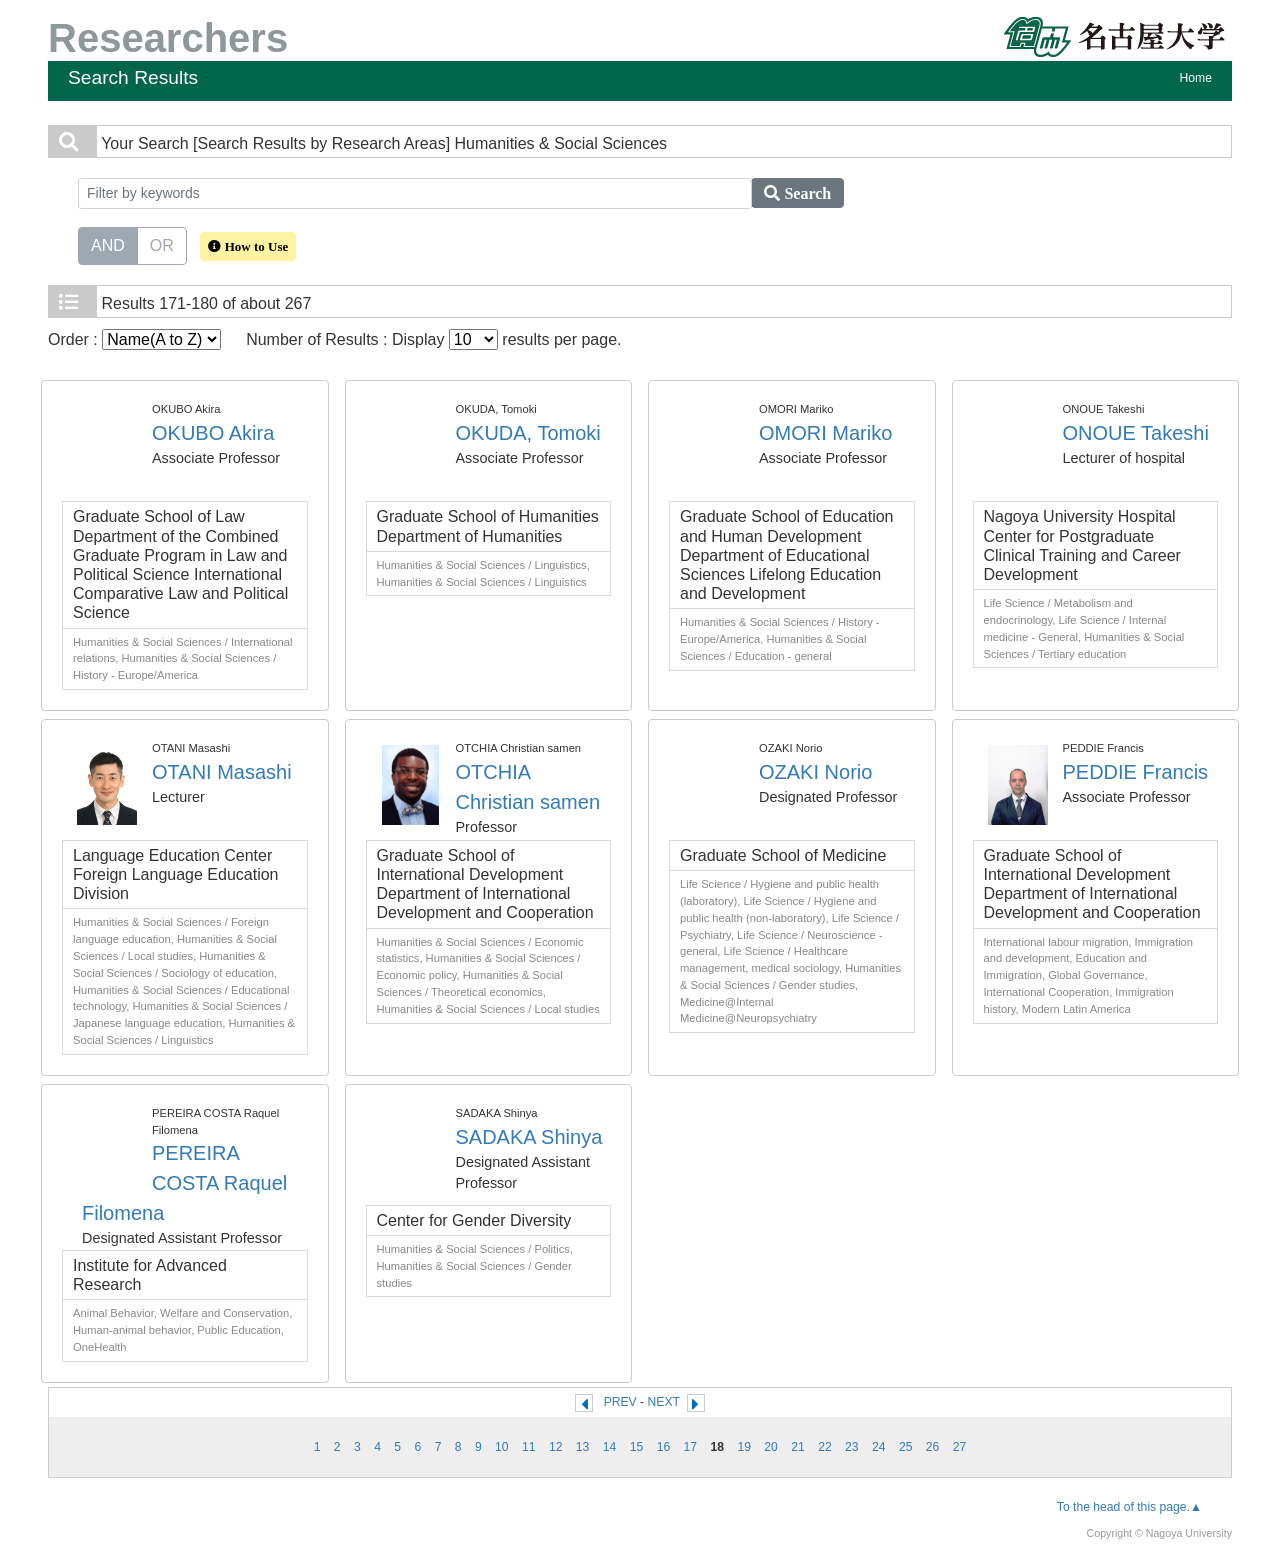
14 (610, 1447)
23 (852, 1447)
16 (664, 1447)
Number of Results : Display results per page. (433, 339)
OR (162, 244)
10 (502, 1447)
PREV (620, 1402)
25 (906, 1447)
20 (771, 1447)
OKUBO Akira (213, 433)
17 (691, 1447)
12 (556, 1447)
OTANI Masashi (222, 772)
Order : (134, 339)
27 (960, 1447)
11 (529, 1447)
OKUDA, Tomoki (528, 433)
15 (637, 1447)
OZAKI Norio (815, 772)
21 (798, 1447)
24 (879, 1447)
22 (825, 1447)
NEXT (664, 1402)
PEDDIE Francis (1136, 772)
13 (583, 1447)
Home (1196, 78)
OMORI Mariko (825, 433)
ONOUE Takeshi (1136, 433)
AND (108, 244)
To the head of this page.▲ (1129, 1507)
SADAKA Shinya (529, 1137)
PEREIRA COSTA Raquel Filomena (184, 1183)
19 (744, 1447)
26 (933, 1447)
